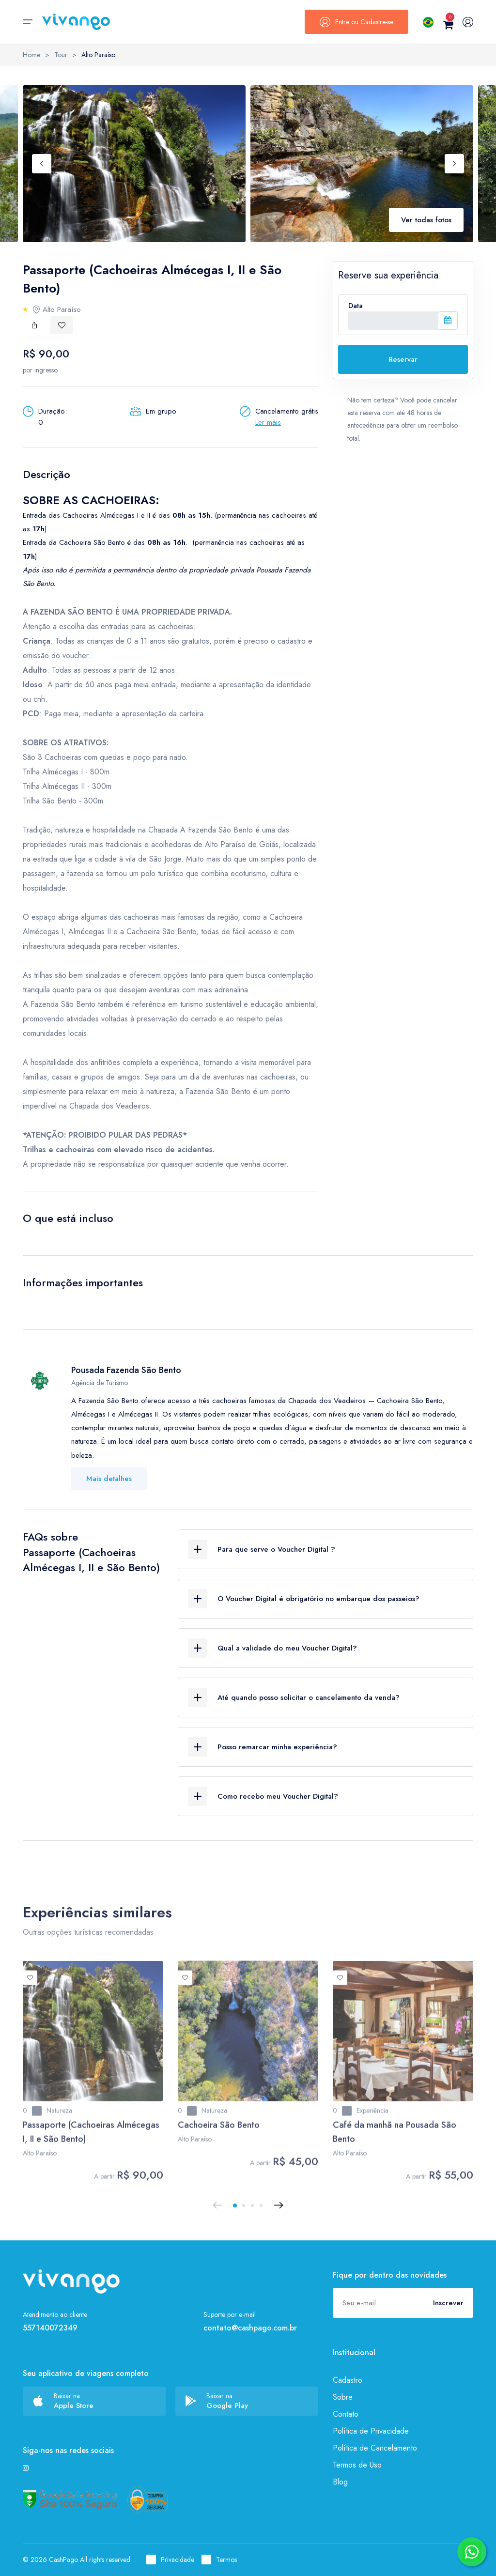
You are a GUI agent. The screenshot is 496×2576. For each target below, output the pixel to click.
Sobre (343, 2397)
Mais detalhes (109, 1478)
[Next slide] (454, 163)
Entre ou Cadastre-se (356, 21)
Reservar (403, 359)
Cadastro (347, 2380)
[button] (235, 2205)
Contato (345, 2414)
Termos (219, 2559)
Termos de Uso (357, 2464)
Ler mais (268, 422)
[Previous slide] (41, 163)
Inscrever (448, 2303)
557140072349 (50, 2327)
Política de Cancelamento (375, 2447)
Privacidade (170, 2559)
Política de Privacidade (371, 2431)
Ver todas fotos (426, 220)
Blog (340, 2481)
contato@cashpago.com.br (250, 2327)
